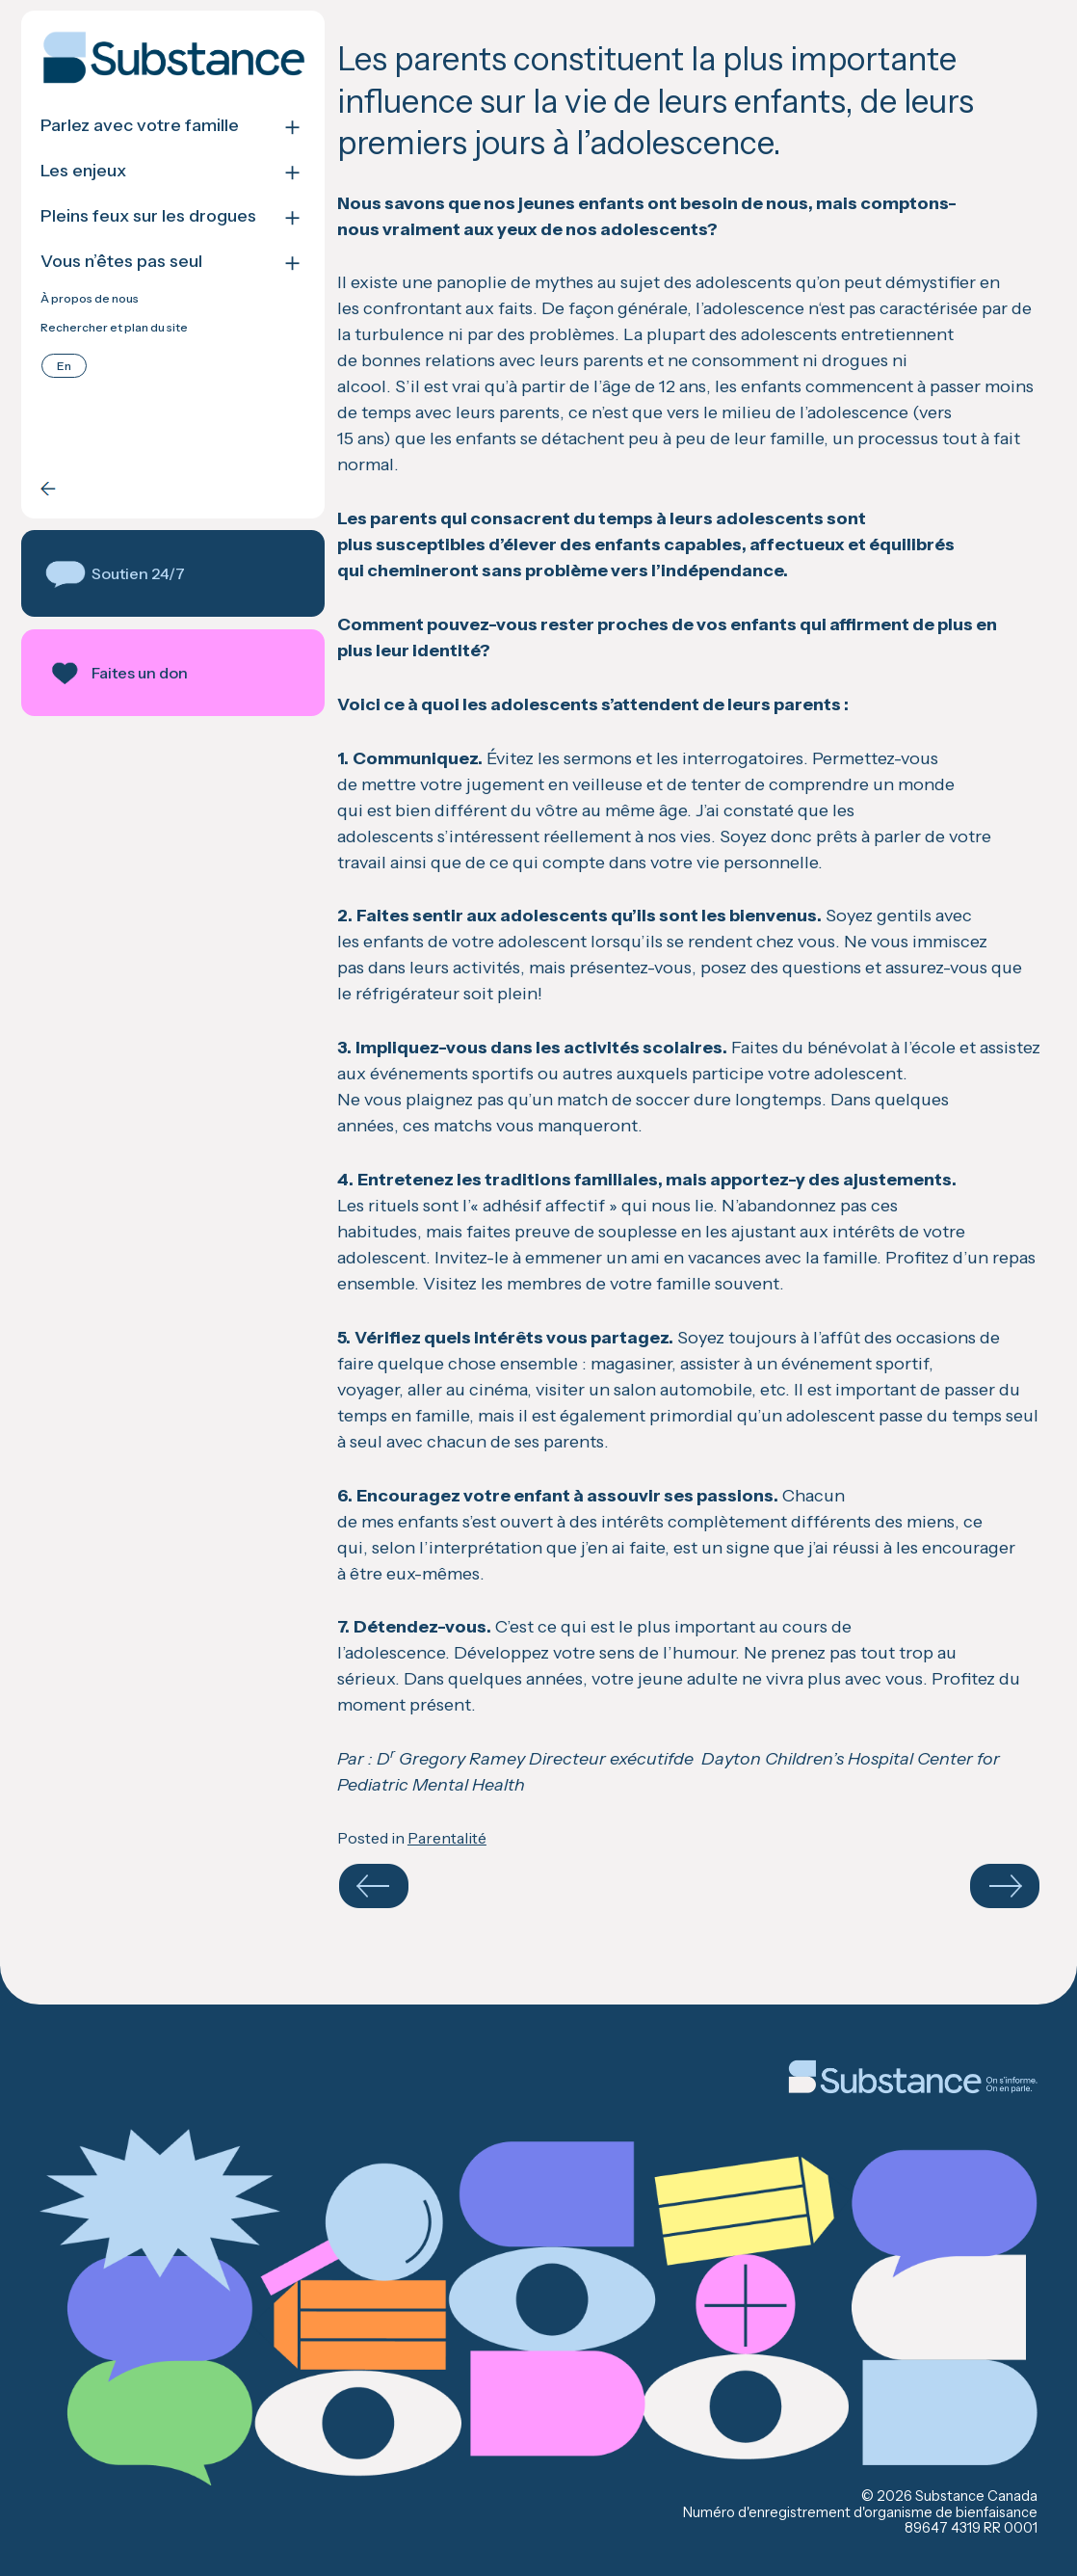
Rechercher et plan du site (114, 327)
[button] (173, 573)
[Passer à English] (64, 366)
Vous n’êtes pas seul (121, 262)
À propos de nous (89, 298)
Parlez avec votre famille (139, 126)
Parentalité (446, 1837)
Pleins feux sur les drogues (148, 216)
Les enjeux (83, 171)
